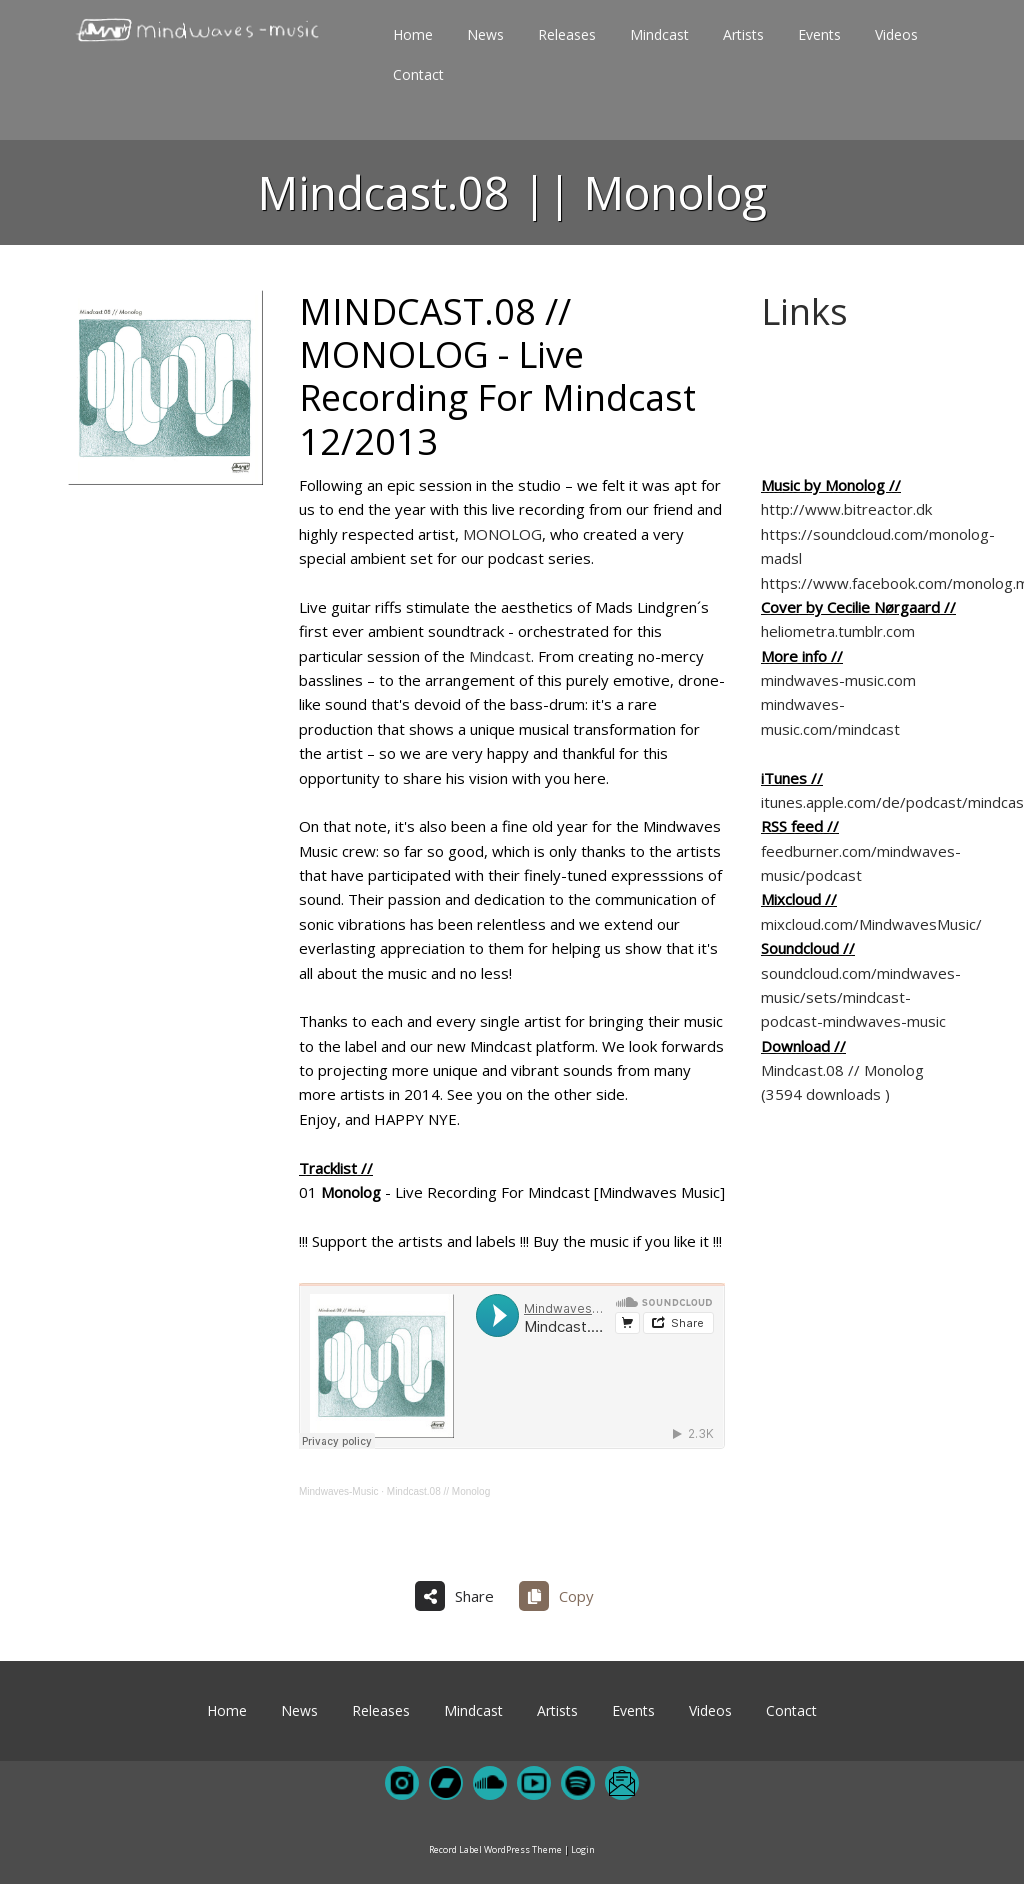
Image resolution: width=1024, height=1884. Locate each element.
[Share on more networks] (462, 1596)
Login (583, 1849)
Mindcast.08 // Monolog (438, 1491)
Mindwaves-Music (338, 1491)
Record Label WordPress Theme (495, 1849)
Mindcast (500, 656)
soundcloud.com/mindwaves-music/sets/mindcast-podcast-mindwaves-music (861, 997)
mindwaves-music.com (838, 680)
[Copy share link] (564, 1596)
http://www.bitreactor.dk (846, 509)
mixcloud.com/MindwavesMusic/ (871, 924)
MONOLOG (502, 534)
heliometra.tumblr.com (838, 631)
